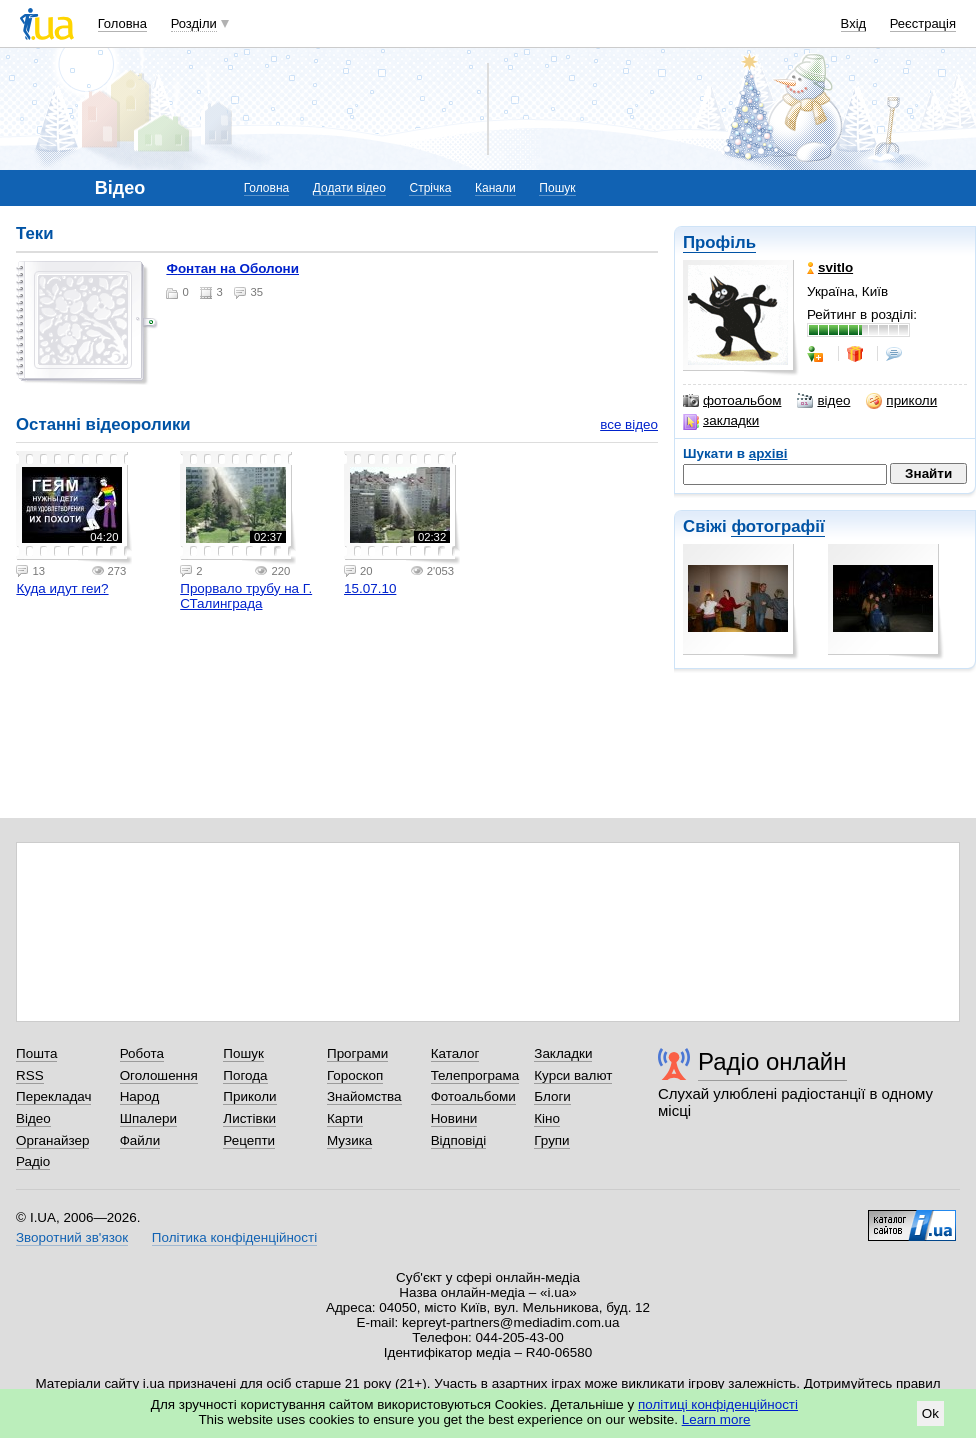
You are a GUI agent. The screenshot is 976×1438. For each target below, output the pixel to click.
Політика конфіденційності (234, 1237)
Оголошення (159, 1075)
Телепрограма (475, 1075)
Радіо (33, 1161)
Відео (33, 1118)
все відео (629, 424)
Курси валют (573, 1075)
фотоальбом (732, 401)
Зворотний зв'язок (72, 1237)
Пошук (557, 188)
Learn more (716, 1419)
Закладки (563, 1053)
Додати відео (349, 188)
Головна (122, 23)
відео (823, 401)
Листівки (249, 1118)
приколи (901, 401)
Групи (551, 1140)
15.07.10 (370, 588)
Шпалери (148, 1118)
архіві (768, 453)
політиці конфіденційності (718, 1404)
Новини (454, 1118)
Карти (345, 1118)
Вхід (854, 23)
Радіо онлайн (772, 1061)
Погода (245, 1075)
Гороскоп (355, 1075)
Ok (930, 1413)
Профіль (719, 242)
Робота (142, 1053)
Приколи (249, 1096)
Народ (140, 1096)
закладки (721, 421)
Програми (357, 1053)
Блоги (552, 1096)
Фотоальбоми (473, 1096)
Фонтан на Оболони (232, 268)
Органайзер (52, 1140)
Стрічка (430, 188)
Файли (140, 1140)
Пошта (36, 1053)
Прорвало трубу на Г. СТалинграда (246, 596)
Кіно (547, 1118)
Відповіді (459, 1140)
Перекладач (53, 1096)
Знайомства (364, 1096)
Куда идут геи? (62, 588)
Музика (349, 1140)
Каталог (455, 1053)
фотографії (777, 526)
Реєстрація (923, 23)
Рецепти (249, 1140)
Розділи (194, 23)
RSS (30, 1075)
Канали (495, 188)
